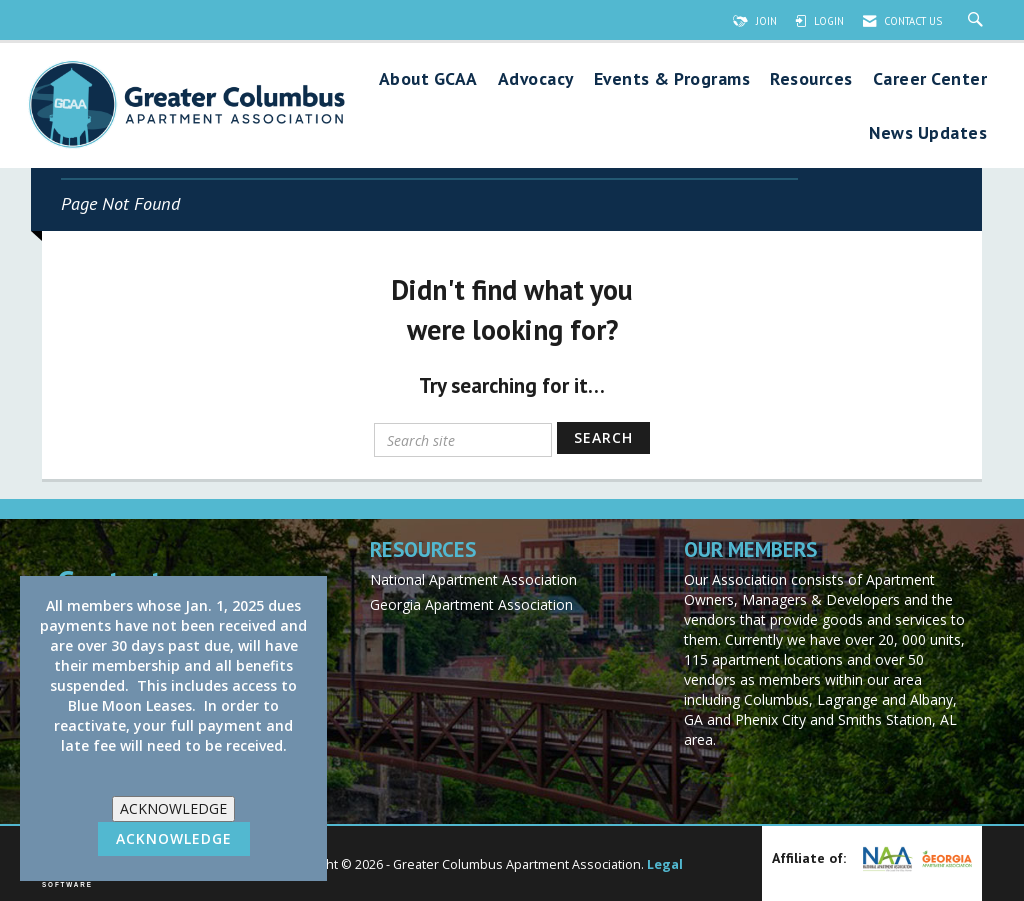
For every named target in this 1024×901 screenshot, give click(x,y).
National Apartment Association (473, 579)
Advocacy (536, 79)
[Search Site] (978, 21)
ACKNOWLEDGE (173, 808)
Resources (811, 79)
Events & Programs (672, 79)
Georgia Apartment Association (471, 604)
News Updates (928, 133)
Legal (665, 864)
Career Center (930, 79)
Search (603, 437)
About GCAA (428, 79)
